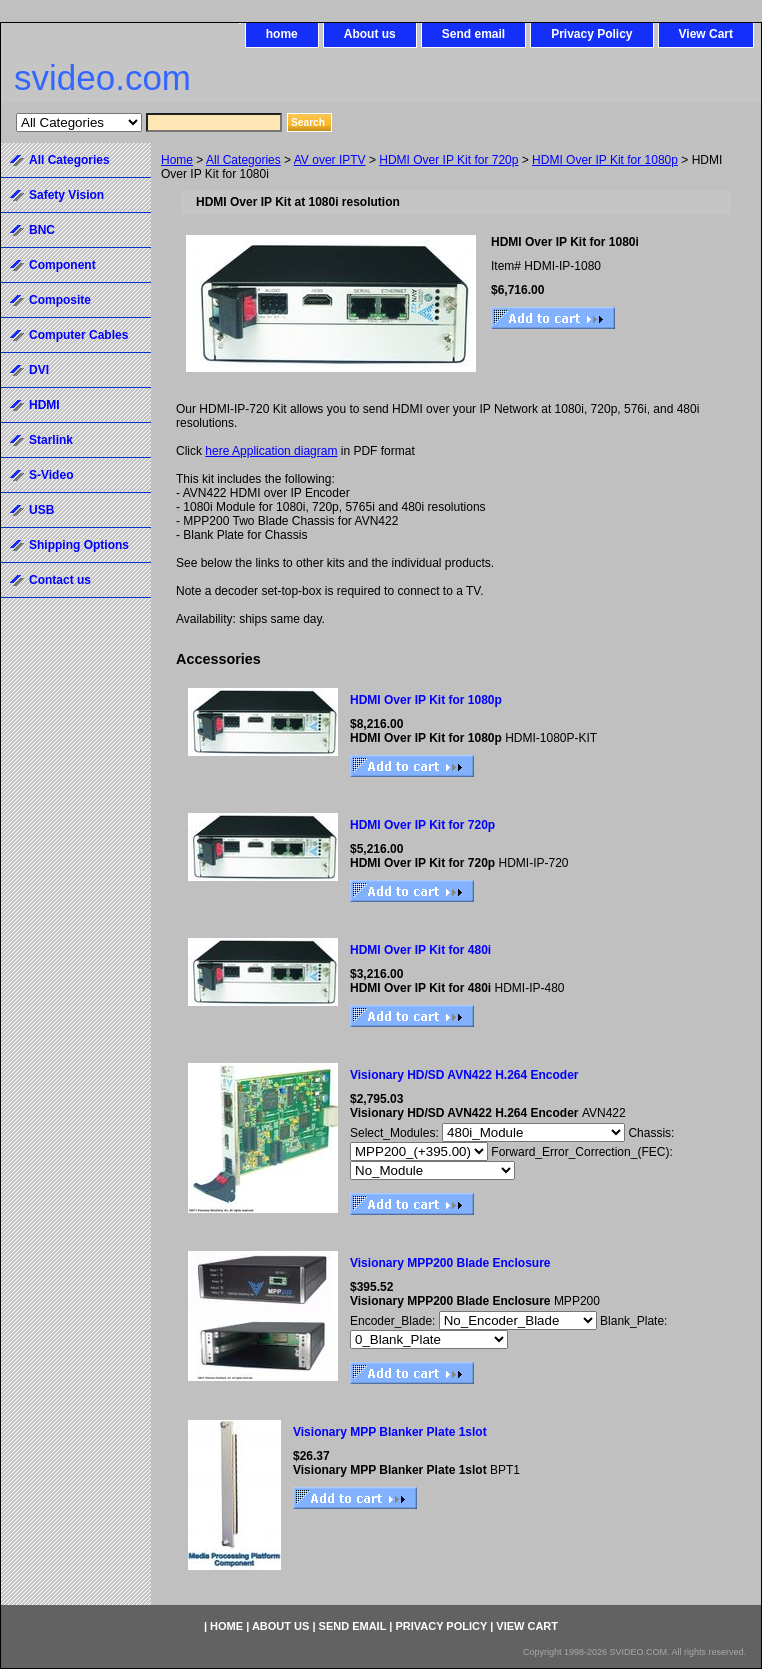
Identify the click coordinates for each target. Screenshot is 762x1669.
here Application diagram (271, 451)
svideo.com (102, 77)
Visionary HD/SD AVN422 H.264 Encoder (464, 1075)
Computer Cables (78, 335)
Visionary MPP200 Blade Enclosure (450, 1263)
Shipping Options (79, 545)
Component (62, 265)
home (282, 34)
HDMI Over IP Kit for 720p (448, 160)
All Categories (243, 160)
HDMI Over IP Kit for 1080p (605, 160)
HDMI (44, 405)
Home (177, 160)
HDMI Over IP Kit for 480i (420, 950)
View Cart (706, 34)
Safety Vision (66, 195)
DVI (39, 370)
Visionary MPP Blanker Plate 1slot (390, 1432)
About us (370, 34)
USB (41, 510)
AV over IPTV (330, 160)
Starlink (51, 440)
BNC (42, 230)
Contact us (60, 580)
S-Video (51, 475)
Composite (60, 300)
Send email (473, 34)
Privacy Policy (591, 34)
